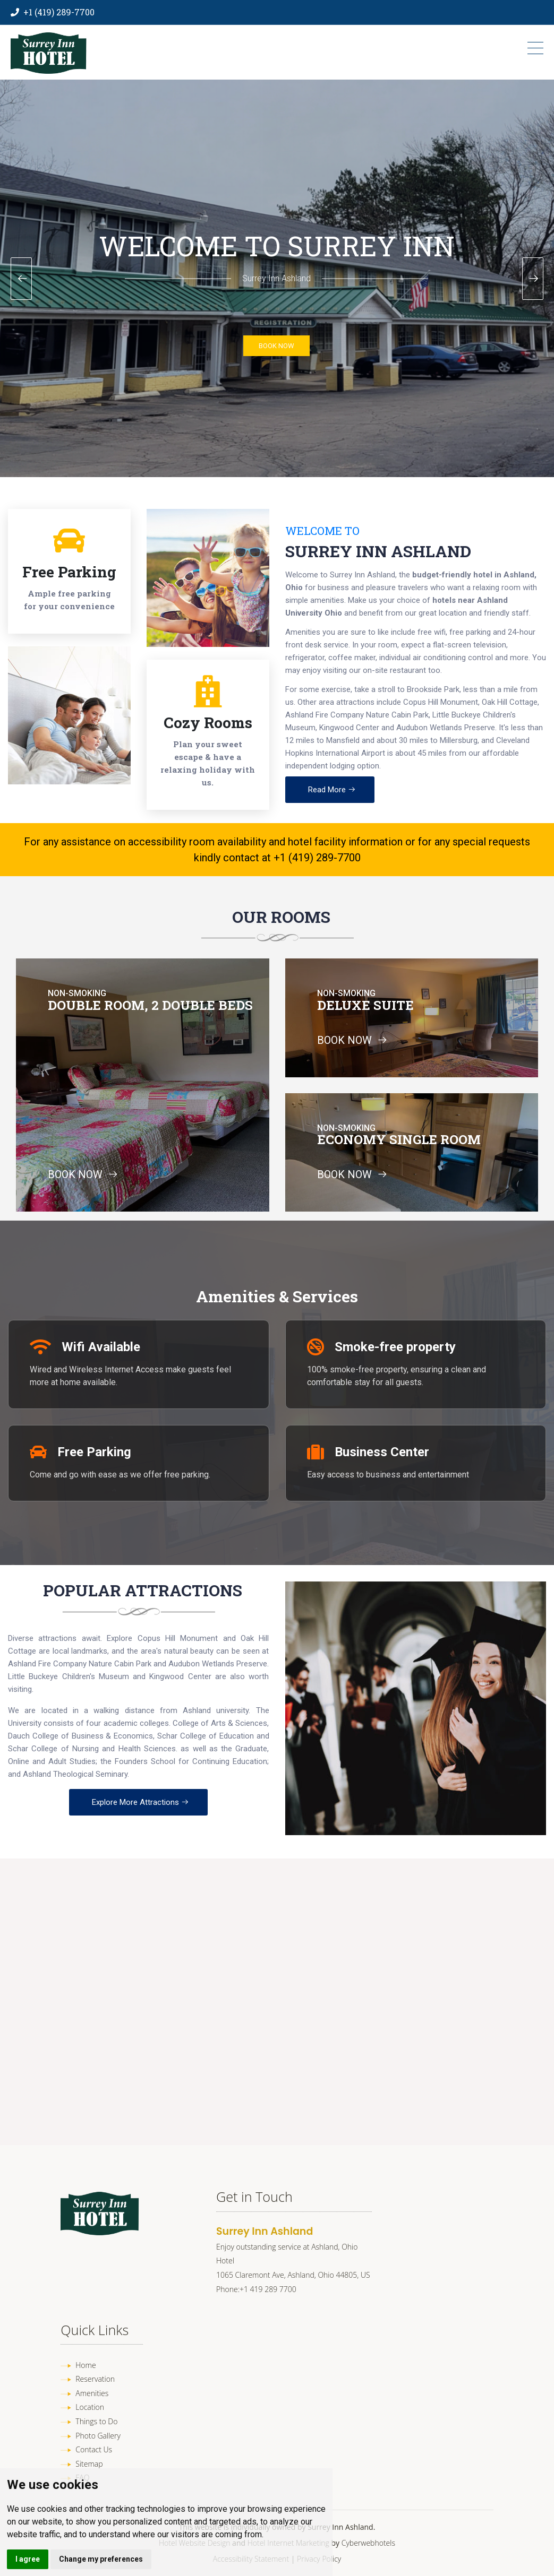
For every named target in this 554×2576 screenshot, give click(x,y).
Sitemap (89, 2464)
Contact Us (93, 2449)
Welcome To (322, 530)
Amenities (91, 2393)
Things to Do (96, 2421)
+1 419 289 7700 (268, 2289)
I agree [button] (27, 2559)
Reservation (95, 2379)
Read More (332, 789)
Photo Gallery (98, 2436)
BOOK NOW (276, 346)
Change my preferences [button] (101, 2559)
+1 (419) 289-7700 (59, 12)
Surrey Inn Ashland (378, 551)
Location (89, 2407)
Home (85, 2365)
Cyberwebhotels (368, 2543)
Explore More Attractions (140, 1802)
